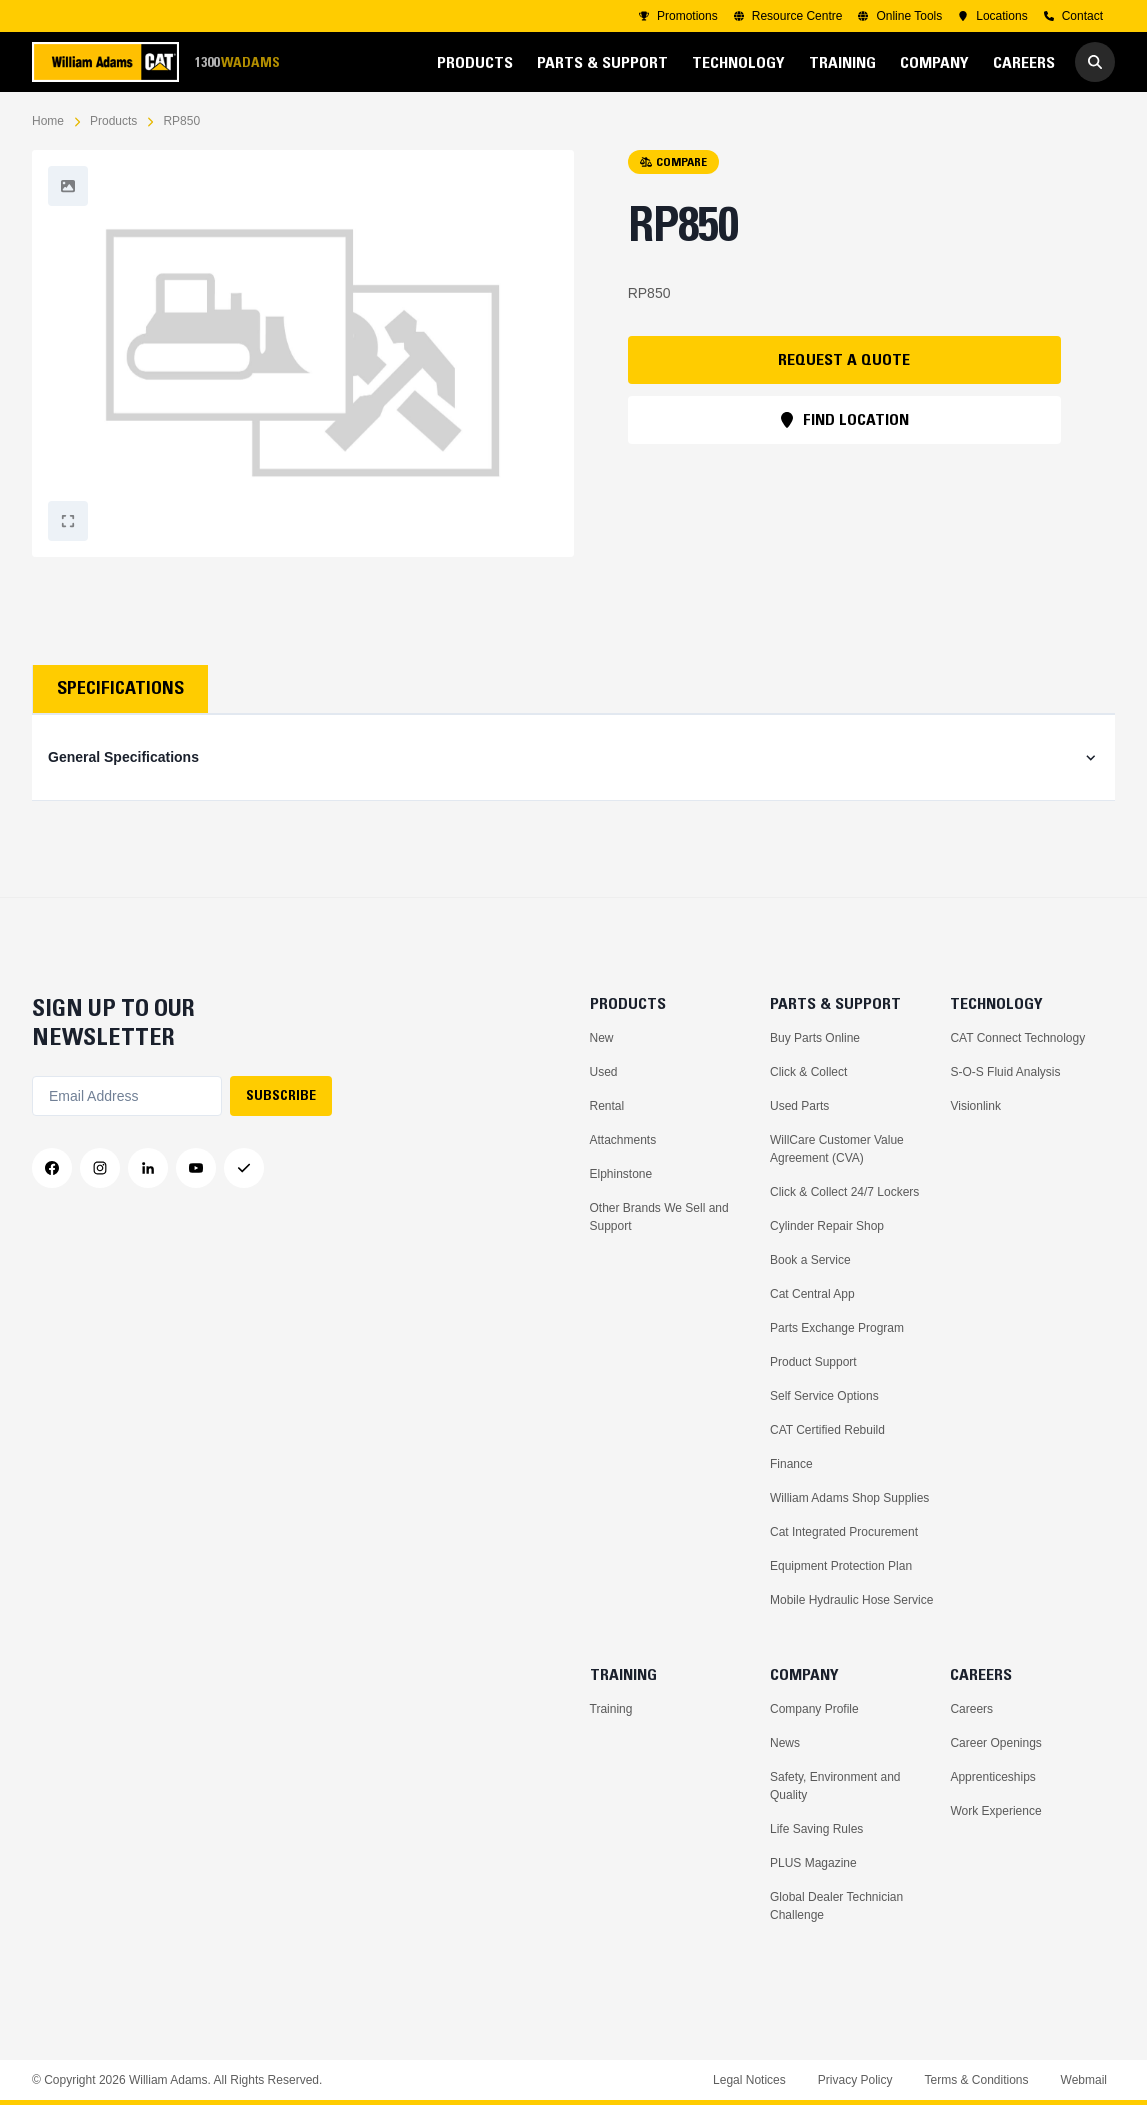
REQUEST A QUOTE (844, 359)
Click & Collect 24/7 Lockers (844, 1192)
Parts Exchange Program (837, 1328)
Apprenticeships (992, 1777)
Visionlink (975, 1106)
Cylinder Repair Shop (827, 1226)
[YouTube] (196, 1168)
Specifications (120, 688)
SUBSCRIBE (281, 1095)
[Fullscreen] (68, 186)
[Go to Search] (1095, 62)
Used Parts (799, 1106)
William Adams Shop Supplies (849, 1498)
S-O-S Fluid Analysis (1005, 1072)
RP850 (181, 121)
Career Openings (995, 1743)
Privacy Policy (855, 2080)
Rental (607, 1106)
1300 (237, 62)
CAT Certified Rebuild (827, 1430)
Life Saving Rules (816, 1829)
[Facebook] (52, 1168)
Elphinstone (621, 1174)
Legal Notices (749, 2080)
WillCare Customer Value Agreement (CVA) (837, 1149)
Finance (791, 1464)
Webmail (1084, 2080)
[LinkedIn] (148, 1168)
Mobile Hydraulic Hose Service (851, 1600)
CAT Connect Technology (1017, 1038)
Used (604, 1072)
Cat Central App (812, 1294)
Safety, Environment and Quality (835, 1786)
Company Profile (814, 1709)
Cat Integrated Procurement (844, 1532)
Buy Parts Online (815, 1038)
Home (48, 121)
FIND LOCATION (844, 419)
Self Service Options (824, 1396)
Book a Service (810, 1260)
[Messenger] (244, 1168)
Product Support (813, 1362)
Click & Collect (808, 1072)
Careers (971, 1709)
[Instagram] (100, 1168)
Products (113, 121)
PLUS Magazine (813, 1863)
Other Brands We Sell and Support (659, 1217)
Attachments (623, 1140)
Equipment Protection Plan (841, 1566)
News (785, 1743)
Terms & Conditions (976, 2080)
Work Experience (995, 1811)
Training (611, 1709)
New (602, 1038)
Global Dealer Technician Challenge (836, 1906)
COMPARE (673, 161)
